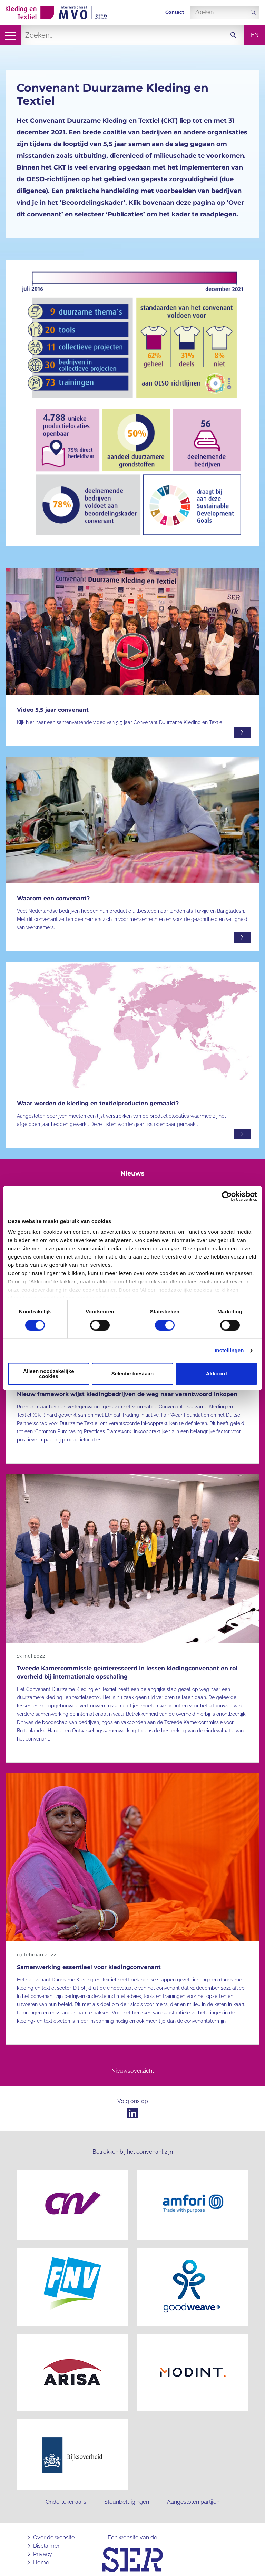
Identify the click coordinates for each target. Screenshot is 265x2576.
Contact (174, 12)
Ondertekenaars (66, 2495)
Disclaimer (46, 2539)
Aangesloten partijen (193, 2495)
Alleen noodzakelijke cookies (48, 1373)
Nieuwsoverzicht (132, 2070)
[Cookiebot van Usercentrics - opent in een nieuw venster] (227, 1196)
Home (41, 2555)
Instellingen (229, 1351)
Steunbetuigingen (126, 2495)
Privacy (42, 2547)
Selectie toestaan (132, 1374)
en (254, 35)
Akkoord (216, 1374)
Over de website (54, 2530)
